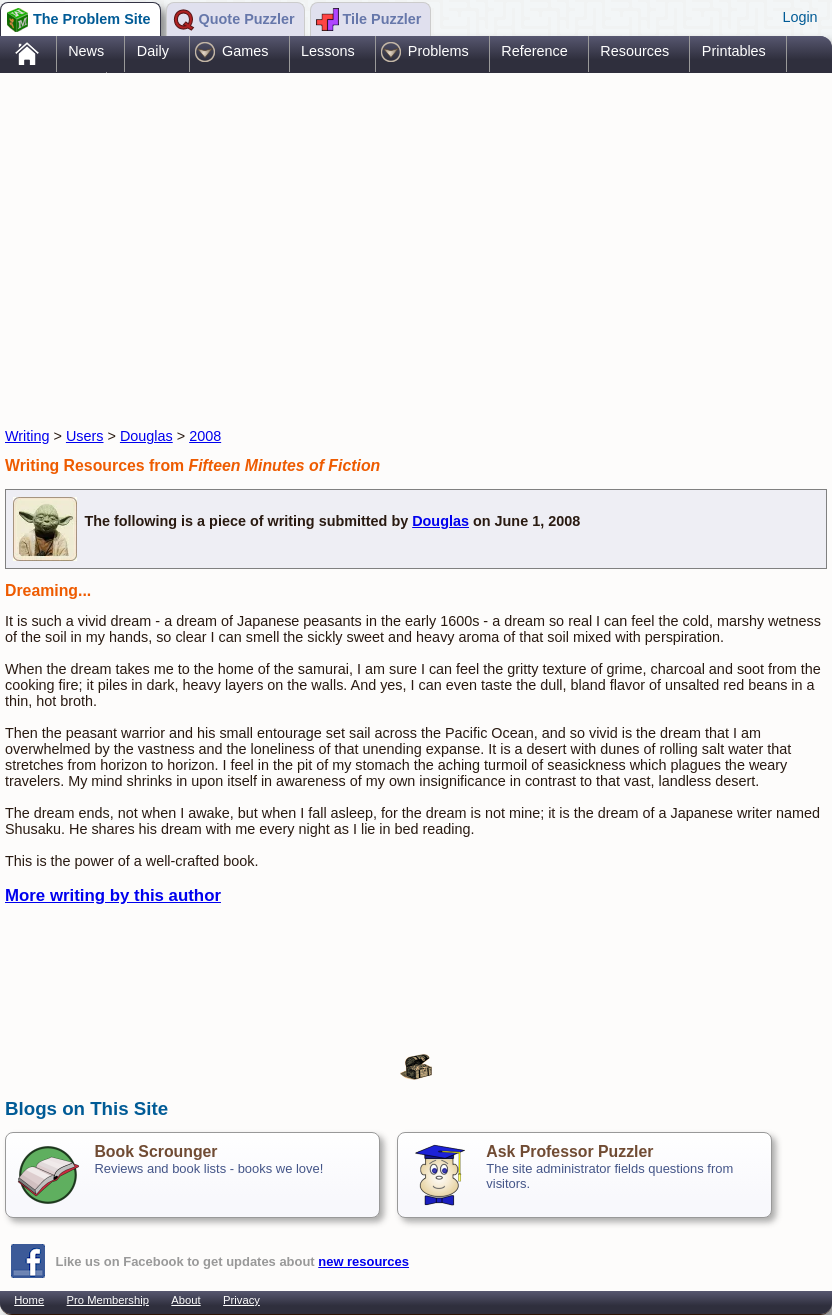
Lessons (328, 51)
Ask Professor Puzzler (569, 1151)
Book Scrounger (155, 1151)
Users (85, 436)
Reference (534, 51)
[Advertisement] (369, 233)
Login (799, 17)
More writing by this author (113, 895)
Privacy (241, 1300)
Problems (438, 51)
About (185, 1300)
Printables (734, 51)
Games (245, 51)
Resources (634, 51)
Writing (27, 436)
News (86, 51)
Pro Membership (108, 1300)
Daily (153, 51)
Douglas (146, 436)
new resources (363, 1261)
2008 (205, 436)
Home (29, 1300)
